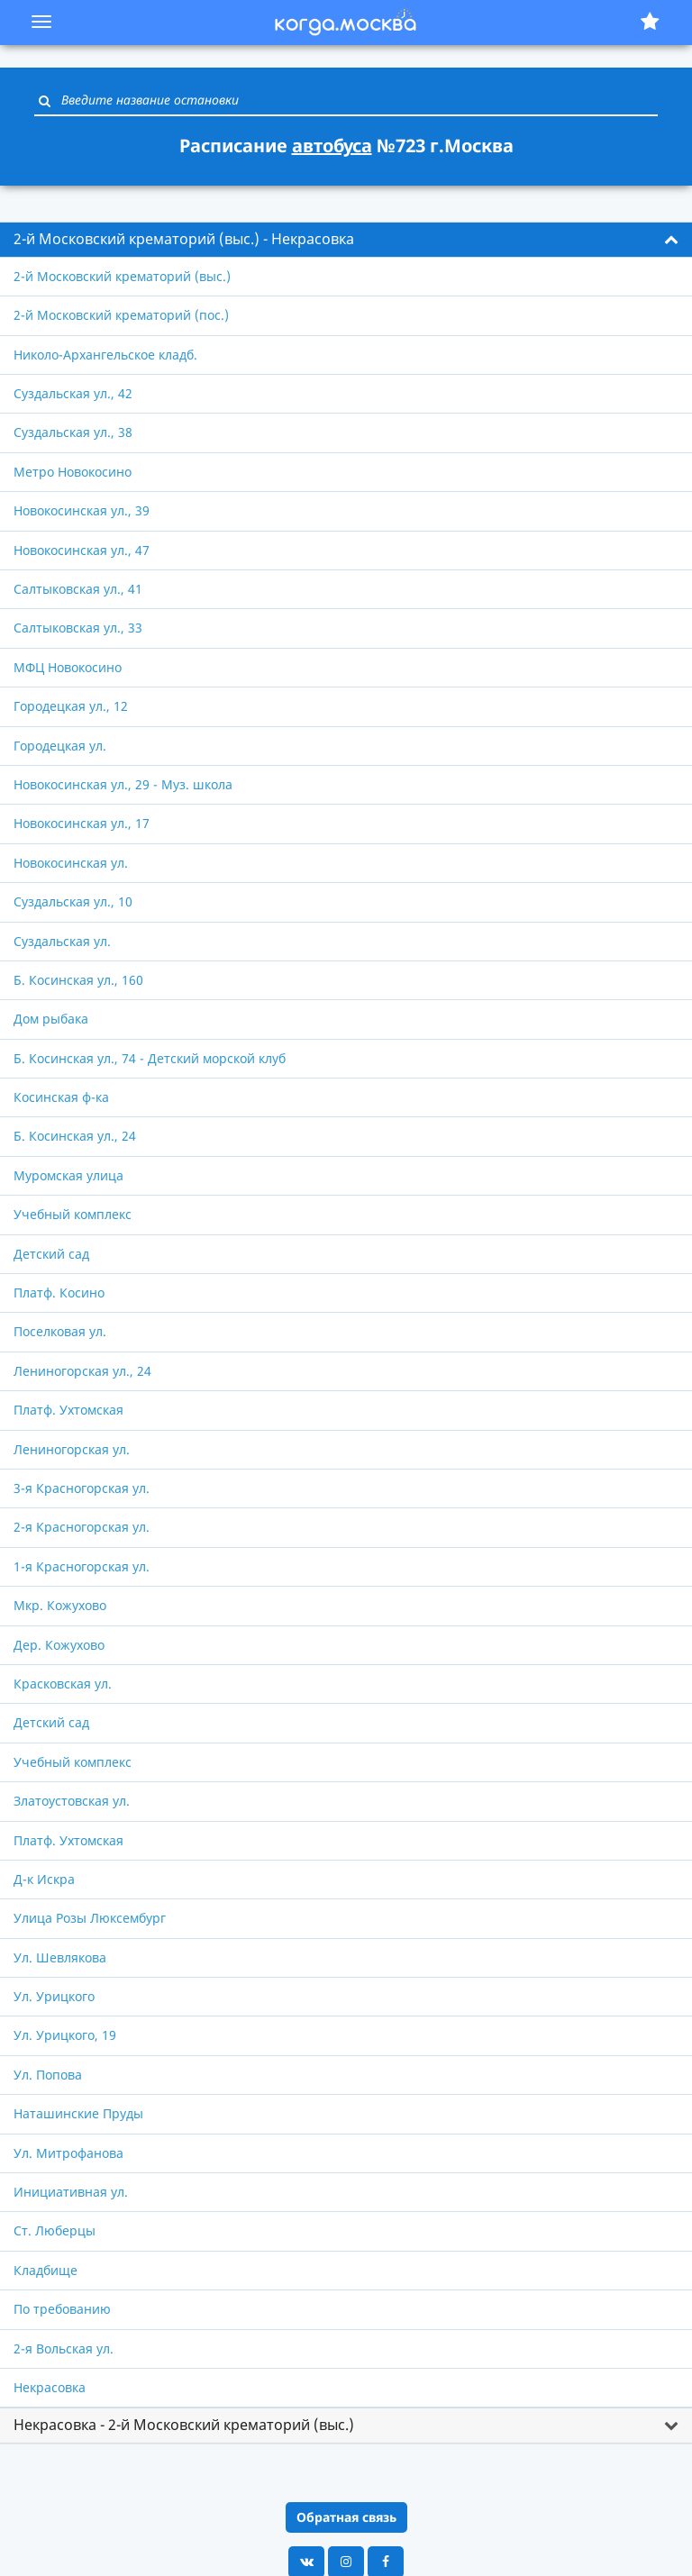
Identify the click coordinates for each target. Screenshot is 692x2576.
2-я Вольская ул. (64, 2348)
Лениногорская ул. (72, 1449)
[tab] (346, 240)
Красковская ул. (63, 1683)
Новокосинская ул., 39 (82, 510)
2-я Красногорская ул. (82, 1526)
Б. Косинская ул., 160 (78, 979)
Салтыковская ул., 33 (78, 627)
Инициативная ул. (71, 2191)
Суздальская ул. (62, 941)
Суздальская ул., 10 (73, 901)
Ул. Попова (48, 2074)
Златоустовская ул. (72, 1800)
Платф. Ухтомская (68, 1409)
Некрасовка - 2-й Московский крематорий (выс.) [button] (184, 2425)
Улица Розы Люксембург (90, 1917)
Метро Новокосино (73, 471)
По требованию (62, 2308)
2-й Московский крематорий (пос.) (121, 314)
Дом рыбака (51, 1018)
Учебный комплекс (73, 1214)
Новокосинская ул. (71, 862)
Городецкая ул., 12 (71, 706)
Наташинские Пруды (78, 2113)
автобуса (332, 145)
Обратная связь (346, 2517)
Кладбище (45, 2270)
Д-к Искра (44, 1879)
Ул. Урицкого (54, 1996)
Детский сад (51, 1253)
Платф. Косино (59, 1292)
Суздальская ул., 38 (73, 432)
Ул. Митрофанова (68, 2153)
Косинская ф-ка (61, 1097)
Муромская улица (68, 1175)
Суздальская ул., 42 (73, 393)
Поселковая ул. (60, 1331)
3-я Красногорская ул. (82, 1488)
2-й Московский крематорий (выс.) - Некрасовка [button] (184, 239)
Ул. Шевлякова (60, 1957)
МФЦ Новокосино (68, 667)
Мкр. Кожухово (60, 1605)
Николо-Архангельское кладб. (105, 354)
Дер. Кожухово (59, 1644)
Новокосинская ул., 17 (82, 823)
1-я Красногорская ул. (82, 1566)
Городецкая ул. (60, 745)
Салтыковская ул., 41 (78, 588)
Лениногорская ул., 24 (82, 1370)
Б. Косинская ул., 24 (75, 1135)
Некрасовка (50, 2387)
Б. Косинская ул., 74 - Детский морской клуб (150, 1058)
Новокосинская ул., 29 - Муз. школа (123, 784)
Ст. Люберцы (55, 2230)
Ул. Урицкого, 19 (65, 2035)
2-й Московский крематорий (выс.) (122, 276)
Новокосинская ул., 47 (82, 550)
